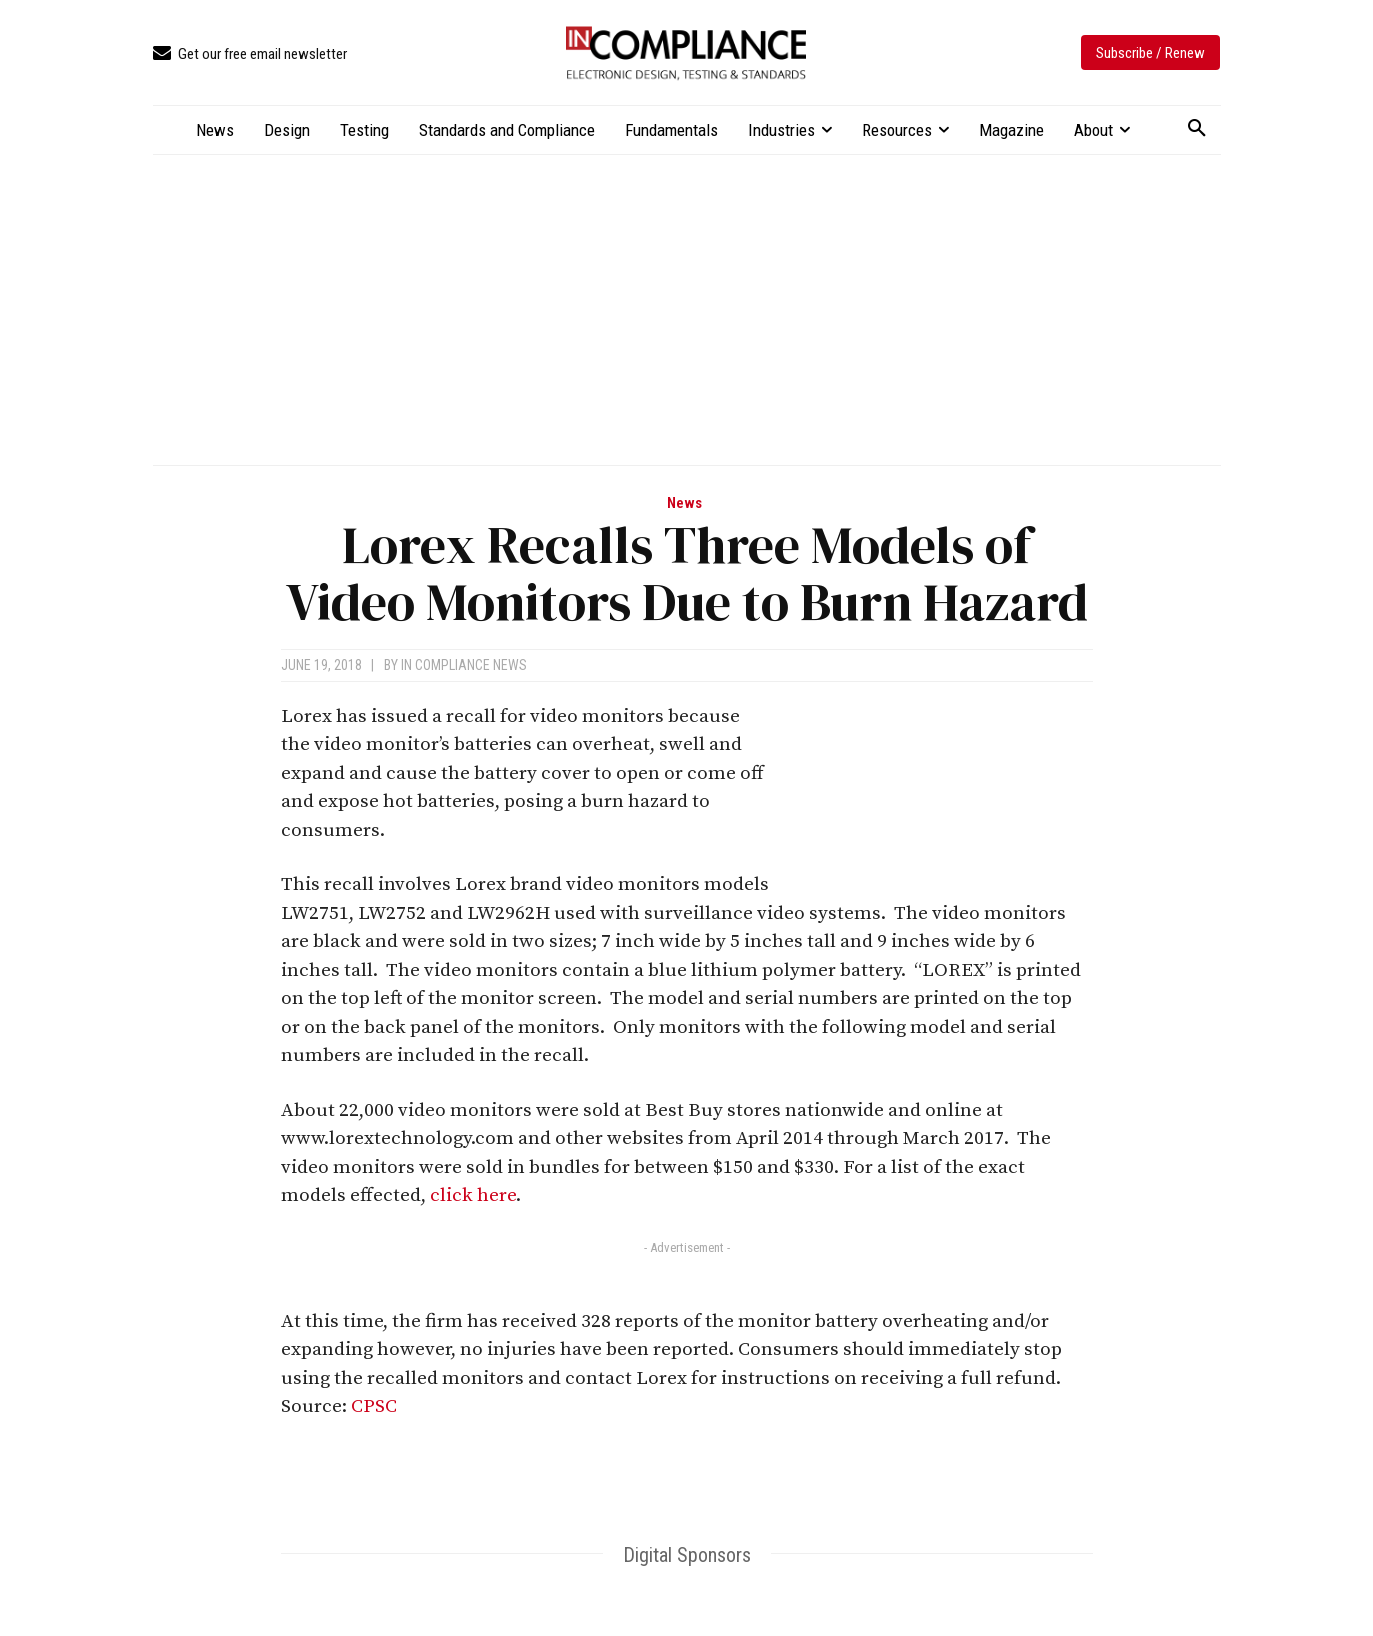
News (684, 503)
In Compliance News (464, 665)
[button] (1197, 129)
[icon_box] (250, 54)
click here (473, 1195)
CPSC (374, 1406)
